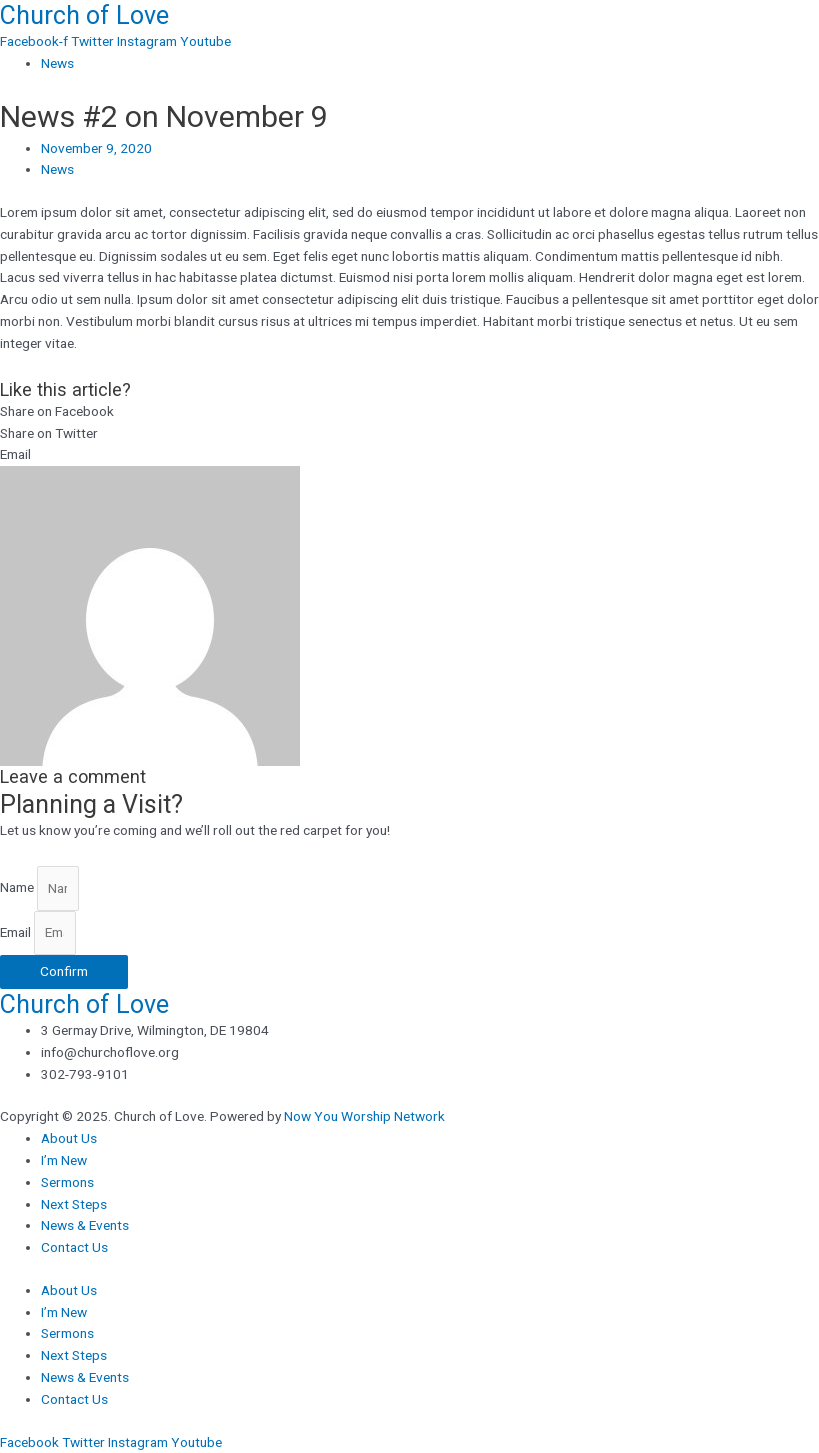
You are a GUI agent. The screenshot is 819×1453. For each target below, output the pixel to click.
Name (18, 888)
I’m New (64, 1160)
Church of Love (84, 15)
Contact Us (74, 1247)
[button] (409, 412)
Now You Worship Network (364, 1116)
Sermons (67, 1182)
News (57, 63)
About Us (69, 1138)
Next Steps (74, 1204)
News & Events (85, 1225)
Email (17, 932)
